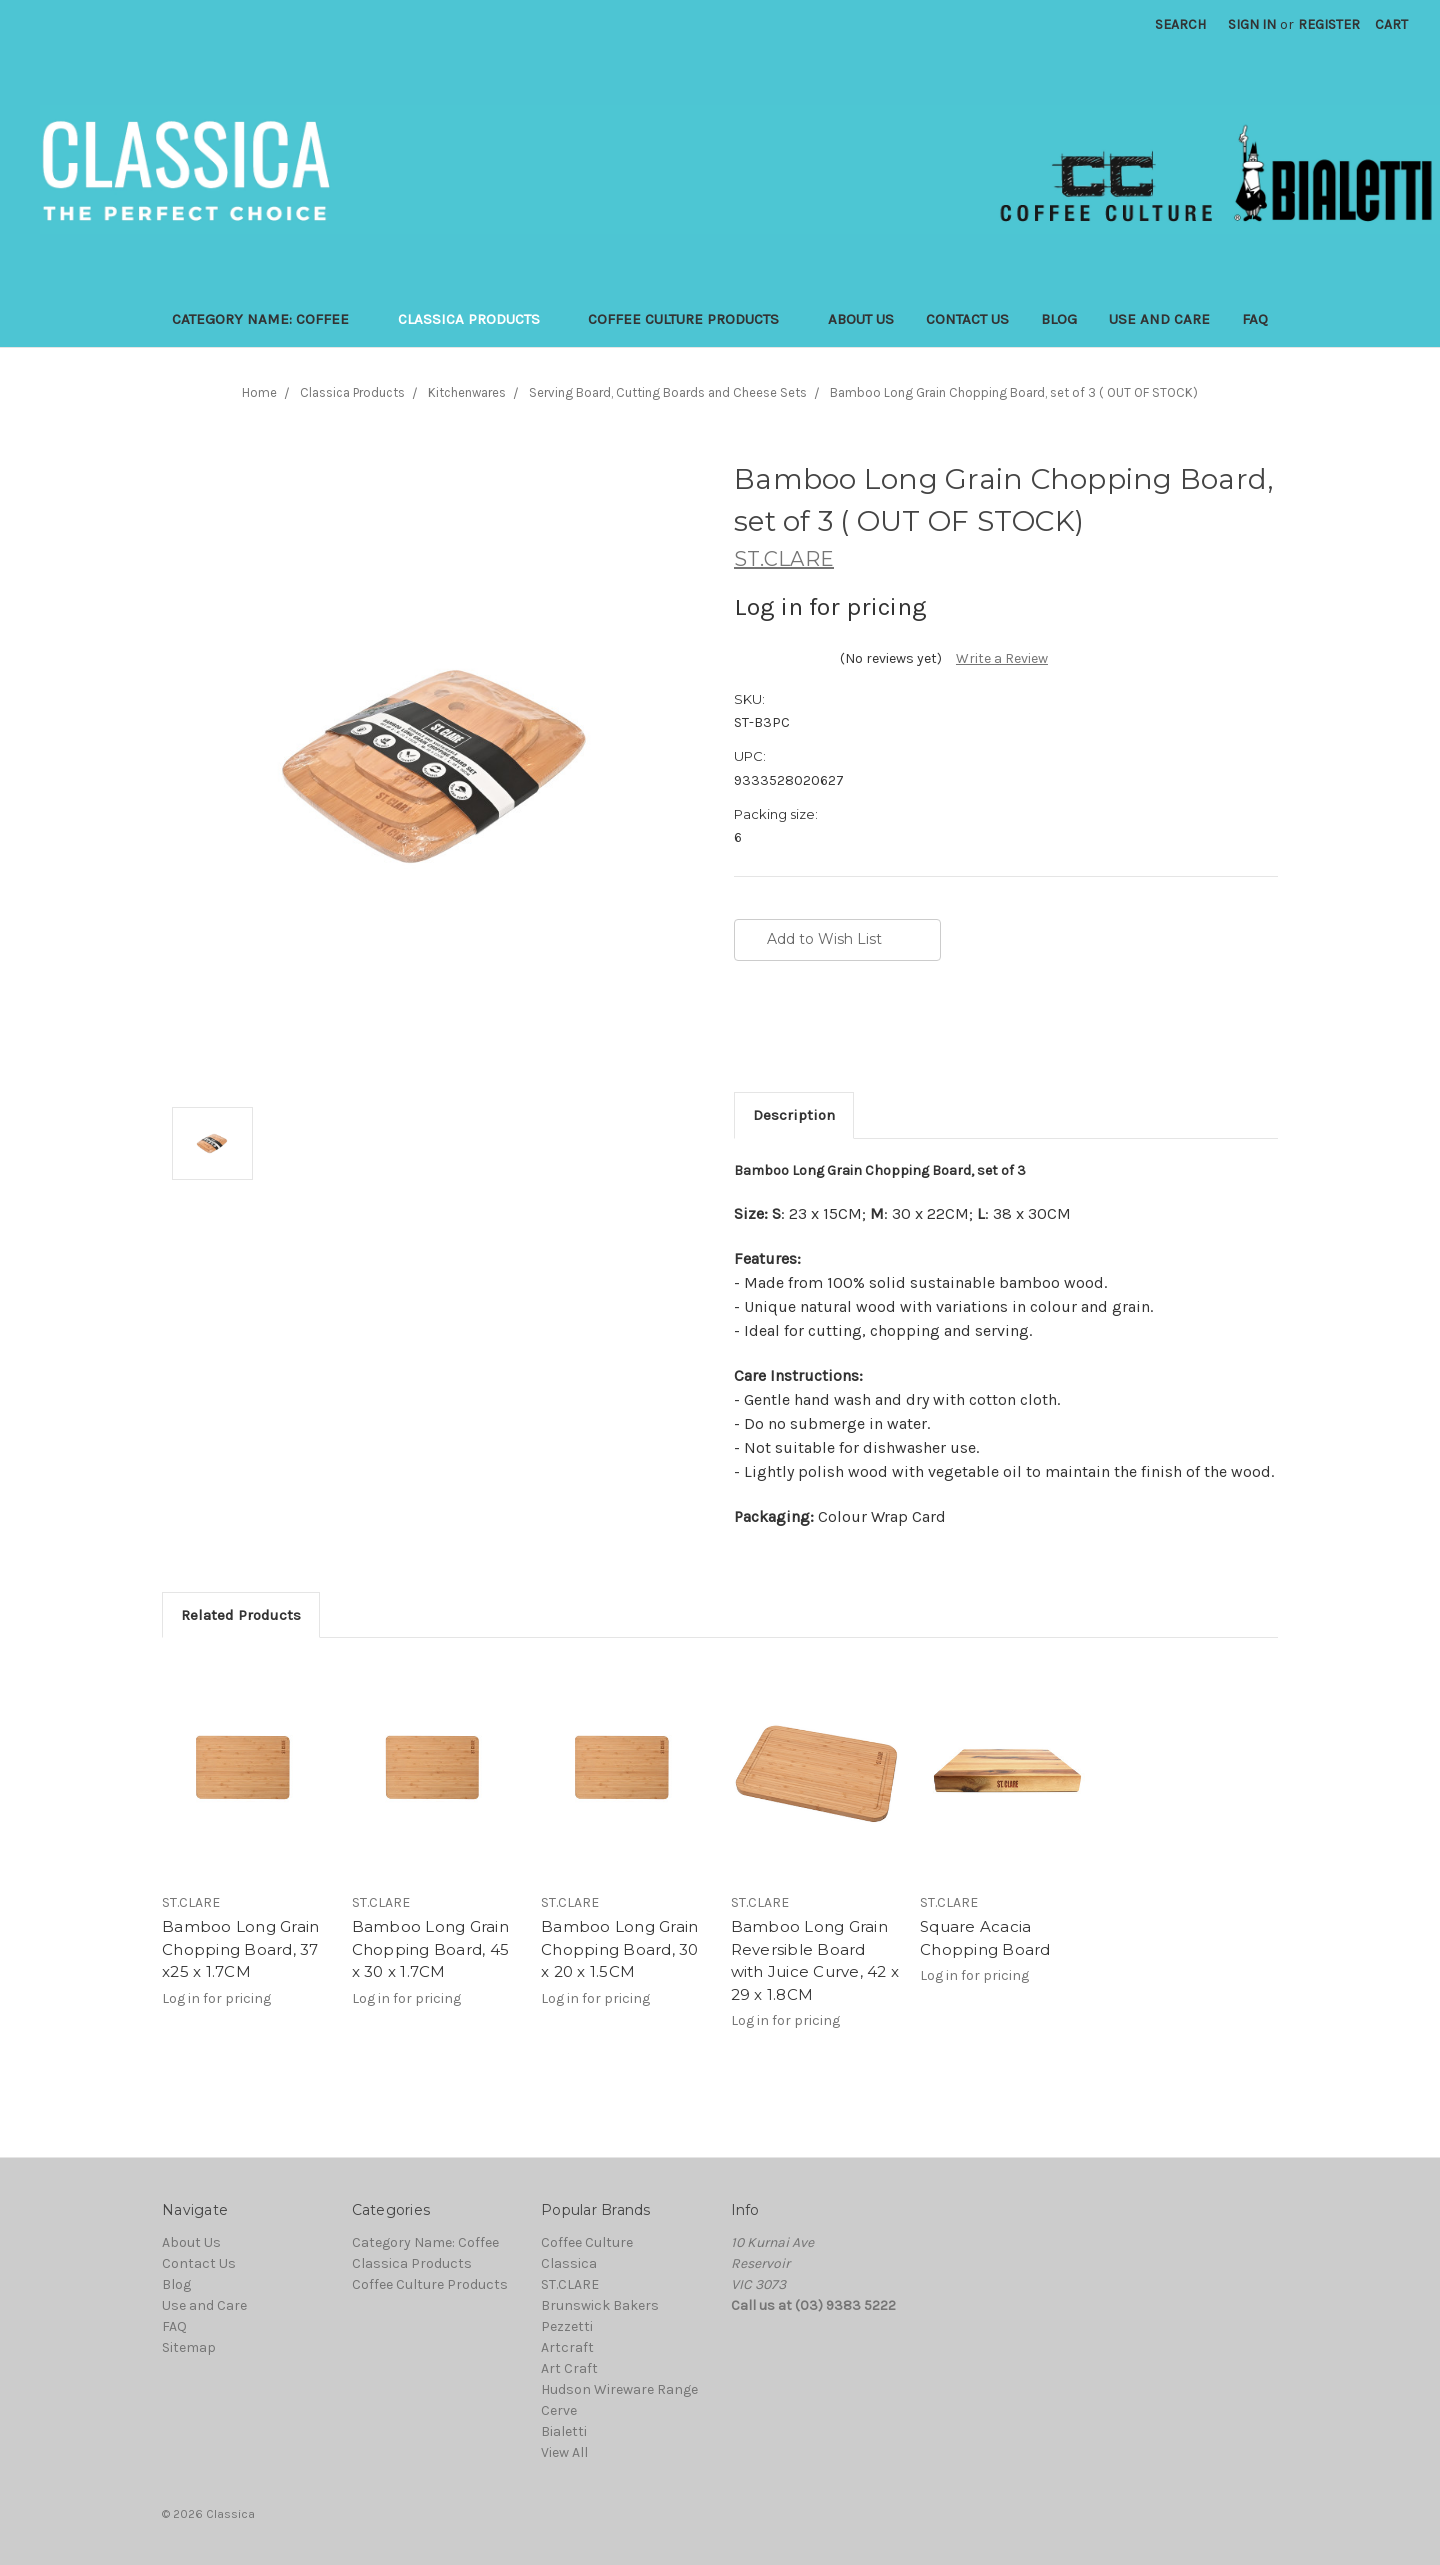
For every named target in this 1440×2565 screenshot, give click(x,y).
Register (1329, 24)
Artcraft (567, 2347)
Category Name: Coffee (269, 319)
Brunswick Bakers (600, 2305)
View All (564, 2452)
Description (794, 1115)
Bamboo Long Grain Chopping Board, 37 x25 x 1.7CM (240, 1949)
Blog (1059, 319)
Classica (569, 2263)
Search (1180, 24)
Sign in (1252, 24)
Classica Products (477, 319)
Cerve (559, 2410)
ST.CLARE (570, 2284)
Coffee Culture (587, 2242)
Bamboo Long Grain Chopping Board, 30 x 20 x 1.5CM (620, 1949)
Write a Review (1002, 658)
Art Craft (569, 2368)
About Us (861, 319)
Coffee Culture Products (692, 319)
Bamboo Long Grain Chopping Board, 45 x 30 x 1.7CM (431, 1949)
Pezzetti (567, 2326)
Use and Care (1159, 319)
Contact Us (967, 319)
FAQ (1255, 319)
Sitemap (189, 2347)
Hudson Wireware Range (619, 2389)
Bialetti (564, 2431)
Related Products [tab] (241, 1615)
